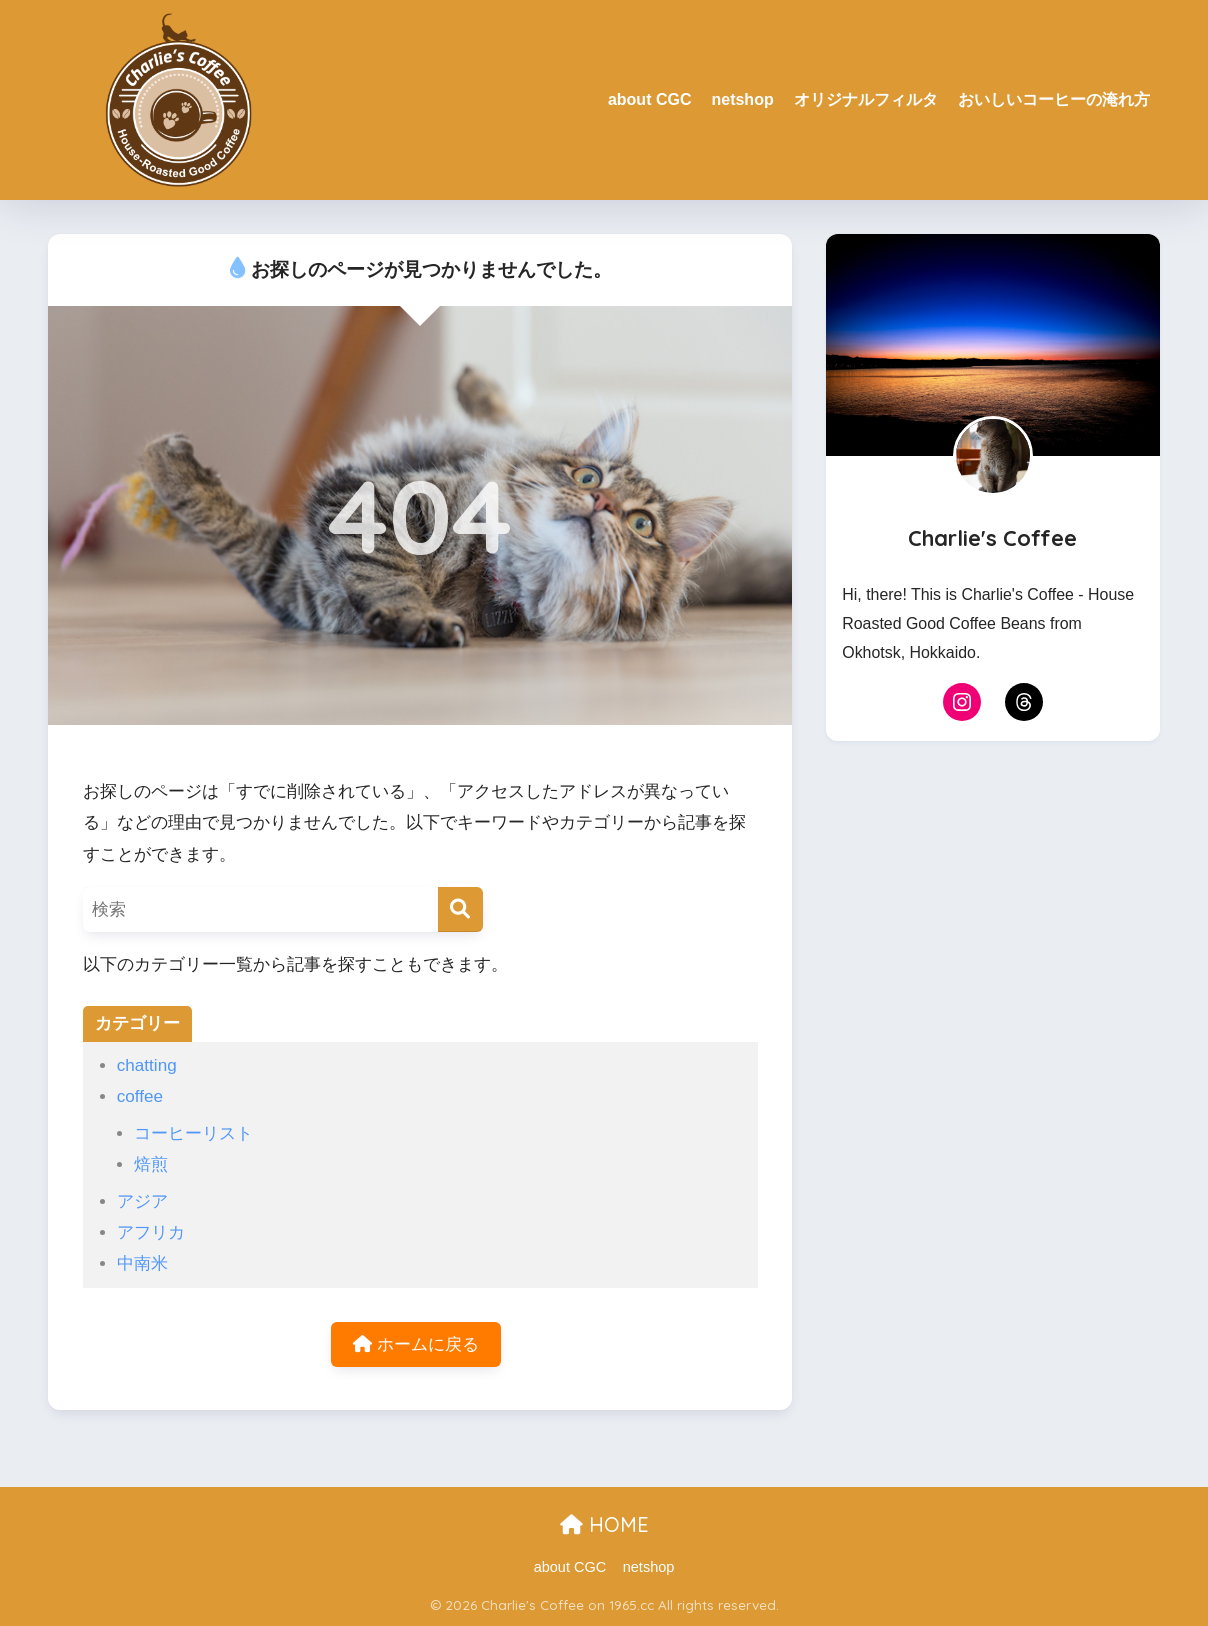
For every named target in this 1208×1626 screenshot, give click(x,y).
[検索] (460, 909)
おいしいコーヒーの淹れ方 (1054, 99)
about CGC (650, 99)
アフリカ (151, 1232)
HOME (604, 1524)
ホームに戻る (416, 1344)
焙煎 (151, 1164)
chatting (147, 1065)
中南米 (142, 1263)
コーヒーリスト (193, 1133)
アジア (142, 1201)
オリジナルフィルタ (866, 99)
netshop (742, 99)
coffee (140, 1096)
